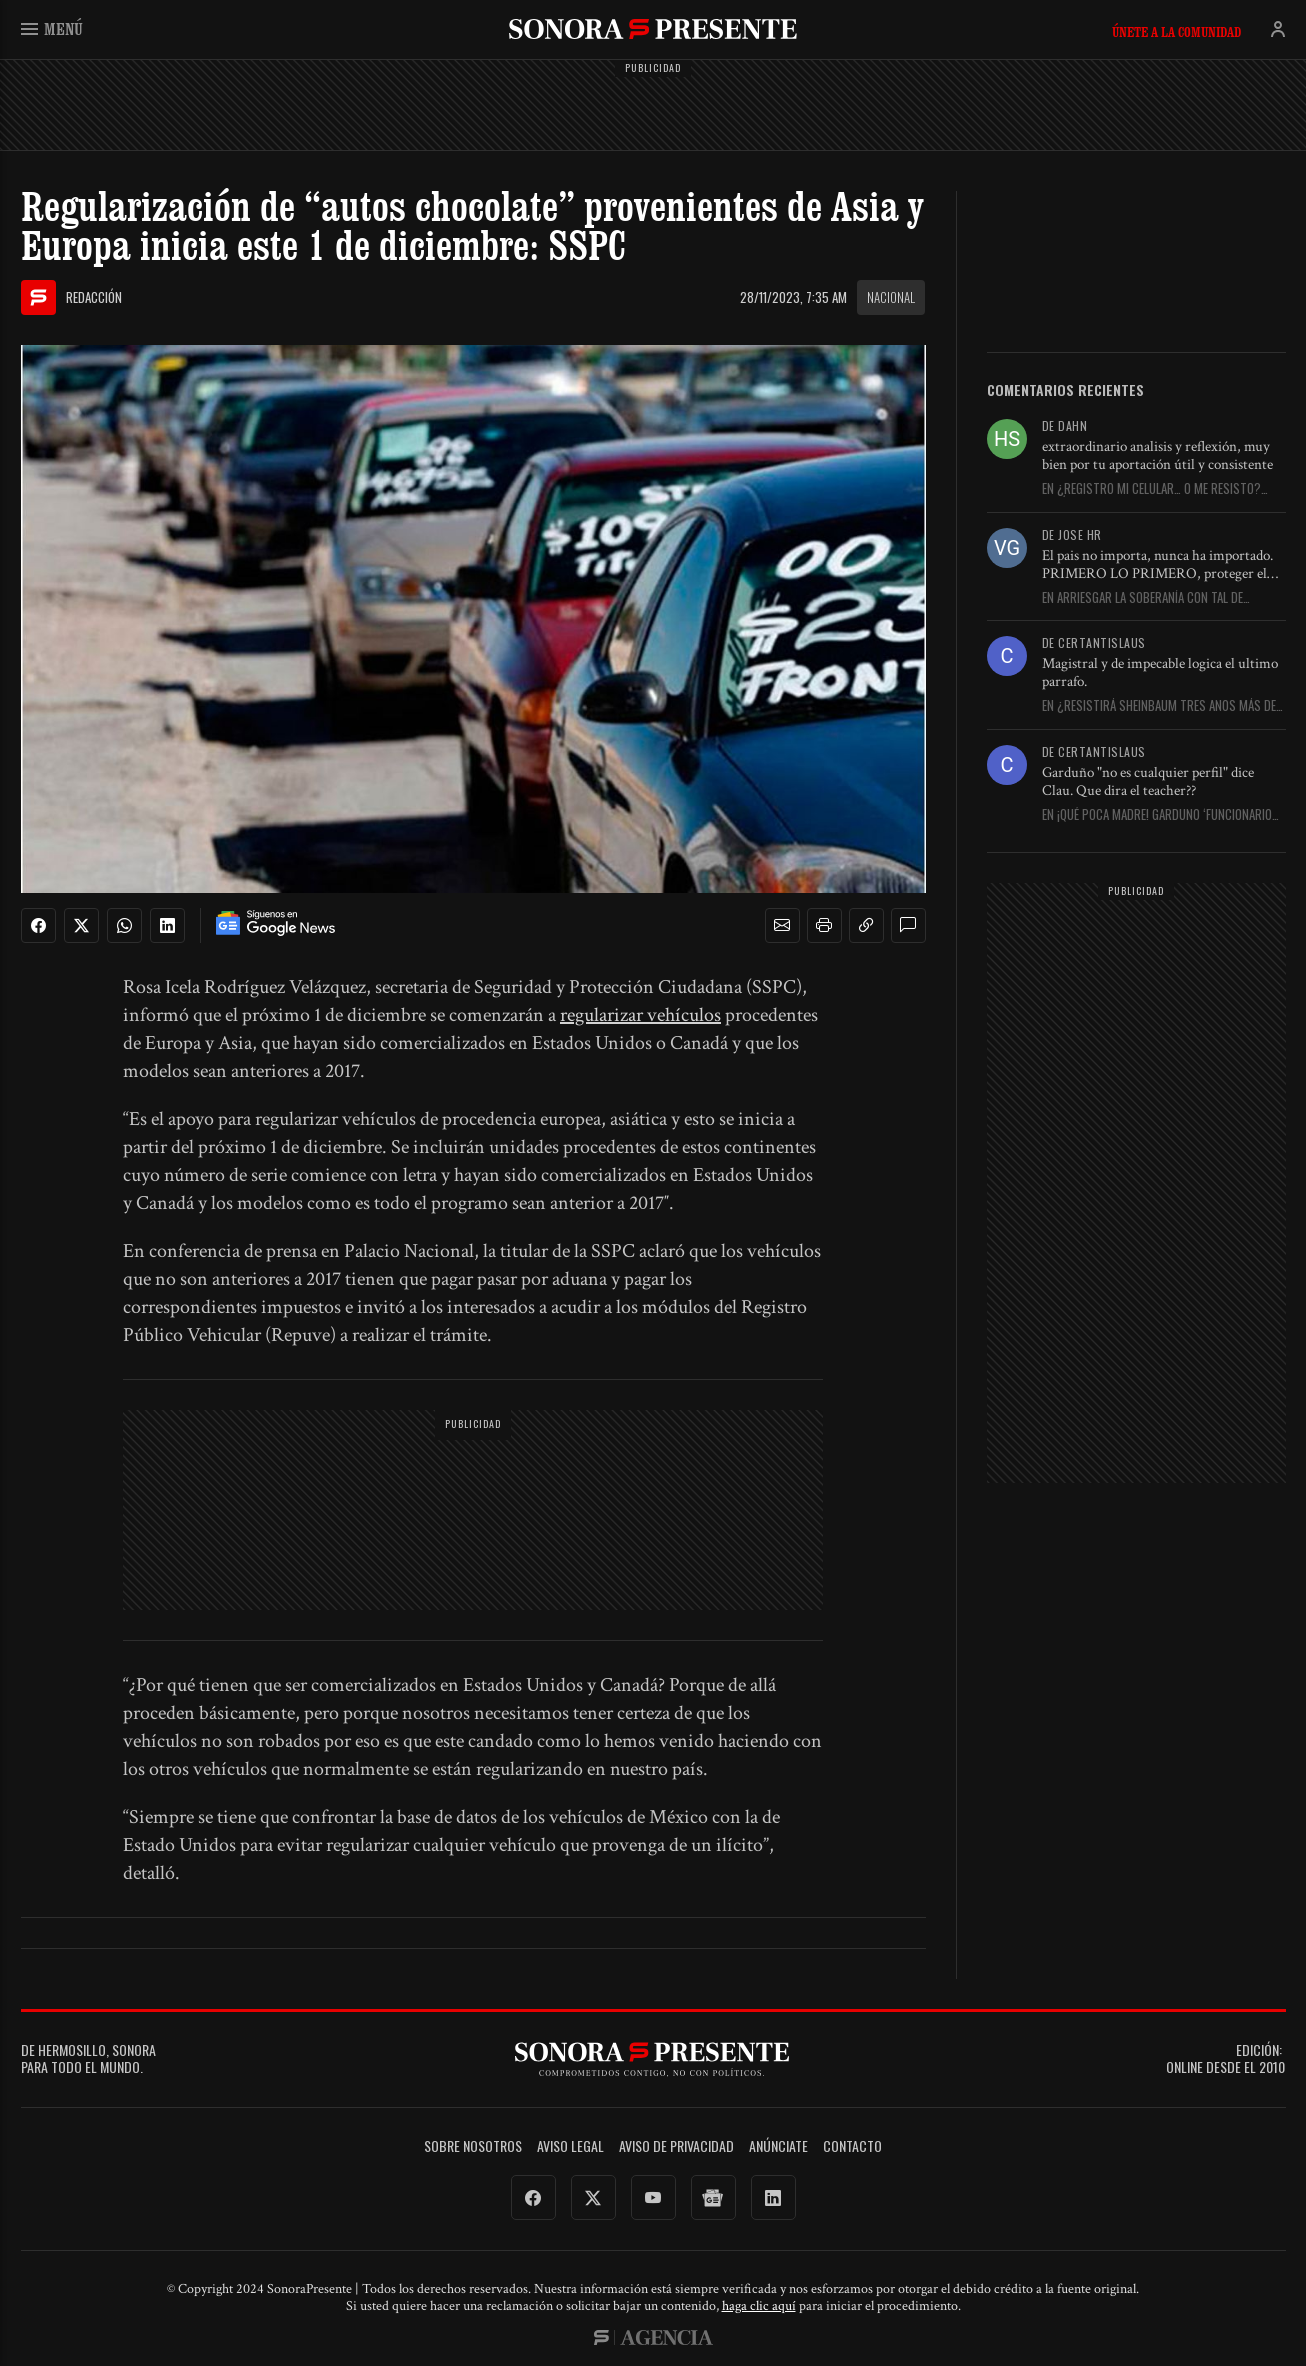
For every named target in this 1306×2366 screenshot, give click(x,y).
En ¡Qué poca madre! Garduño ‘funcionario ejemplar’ (1157, 815)
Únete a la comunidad (1176, 32)
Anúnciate (778, 2146)
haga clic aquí (759, 2306)
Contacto (852, 2146)
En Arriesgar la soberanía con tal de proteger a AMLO (1142, 598)
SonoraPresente (653, 28)
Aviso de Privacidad (676, 2146)
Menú (52, 28)
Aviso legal (570, 2146)
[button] (782, 926)
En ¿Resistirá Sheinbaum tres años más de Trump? (1159, 706)
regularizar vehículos (640, 1015)
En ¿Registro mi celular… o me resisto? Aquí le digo (1151, 489)
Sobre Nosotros (473, 2146)
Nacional (891, 297)
